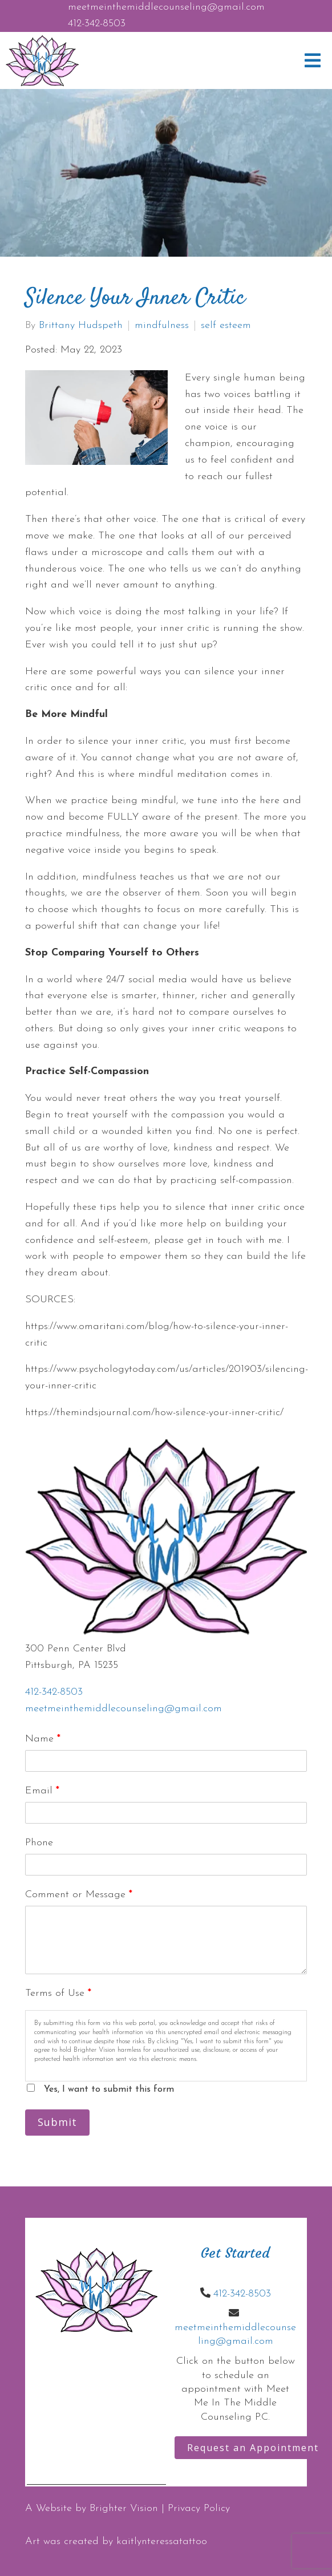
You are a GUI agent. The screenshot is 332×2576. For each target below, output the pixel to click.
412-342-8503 (96, 23)
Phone (39, 1842)
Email (42, 1790)
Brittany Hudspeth (81, 326)
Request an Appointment (253, 2447)
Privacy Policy (199, 2508)
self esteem (226, 326)
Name (42, 1738)
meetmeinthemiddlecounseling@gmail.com (166, 7)
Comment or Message (78, 1894)
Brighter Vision (124, 2508)
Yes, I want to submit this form (109, 2089)
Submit (57, 2122)
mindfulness (162, 326)
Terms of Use (58, 1993)
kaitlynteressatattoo (161, 2541)
